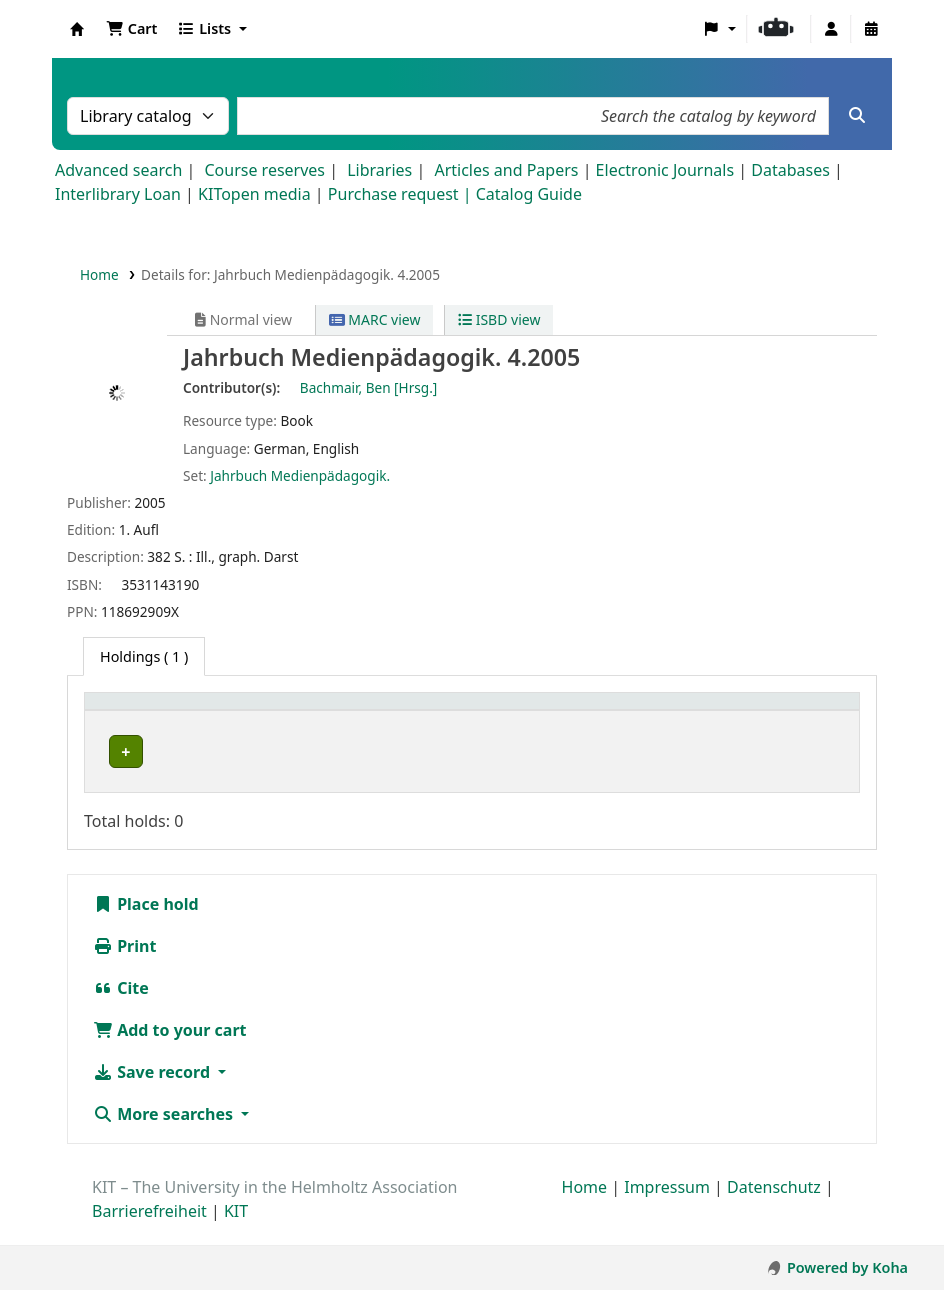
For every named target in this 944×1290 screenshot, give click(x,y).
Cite (121, 1010)
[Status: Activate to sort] (810, 712)
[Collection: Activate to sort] (367, 712)
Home (99, 274)
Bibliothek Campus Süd (180, 751)
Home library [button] (139, 711)
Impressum (667, 1209)
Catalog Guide (529, 194)
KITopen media (254, 194)
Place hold (146, 926)
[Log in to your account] (831, 29)
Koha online (77, 29)
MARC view (375, 319)
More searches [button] (165, 1136)
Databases (790, 170)
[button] (131, 29)
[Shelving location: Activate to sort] (524, 712)
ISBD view (499, 319)
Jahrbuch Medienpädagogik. (300, 475)
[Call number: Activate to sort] (689, 712)
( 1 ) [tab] (144, 656)
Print (124, 968)
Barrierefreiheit (149, 1233)
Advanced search (118, 170)
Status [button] (794, 711)
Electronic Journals (665, 170)
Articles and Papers (506, 170)
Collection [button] (349, 711)
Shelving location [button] (501, 711)
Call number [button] (669, 711)
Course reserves (264, 170)
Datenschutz (774, 1209)
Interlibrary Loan (118, 194)
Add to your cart (170, 1052)
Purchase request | (402, 194)
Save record (153, 1094)
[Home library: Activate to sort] (195, 712)
